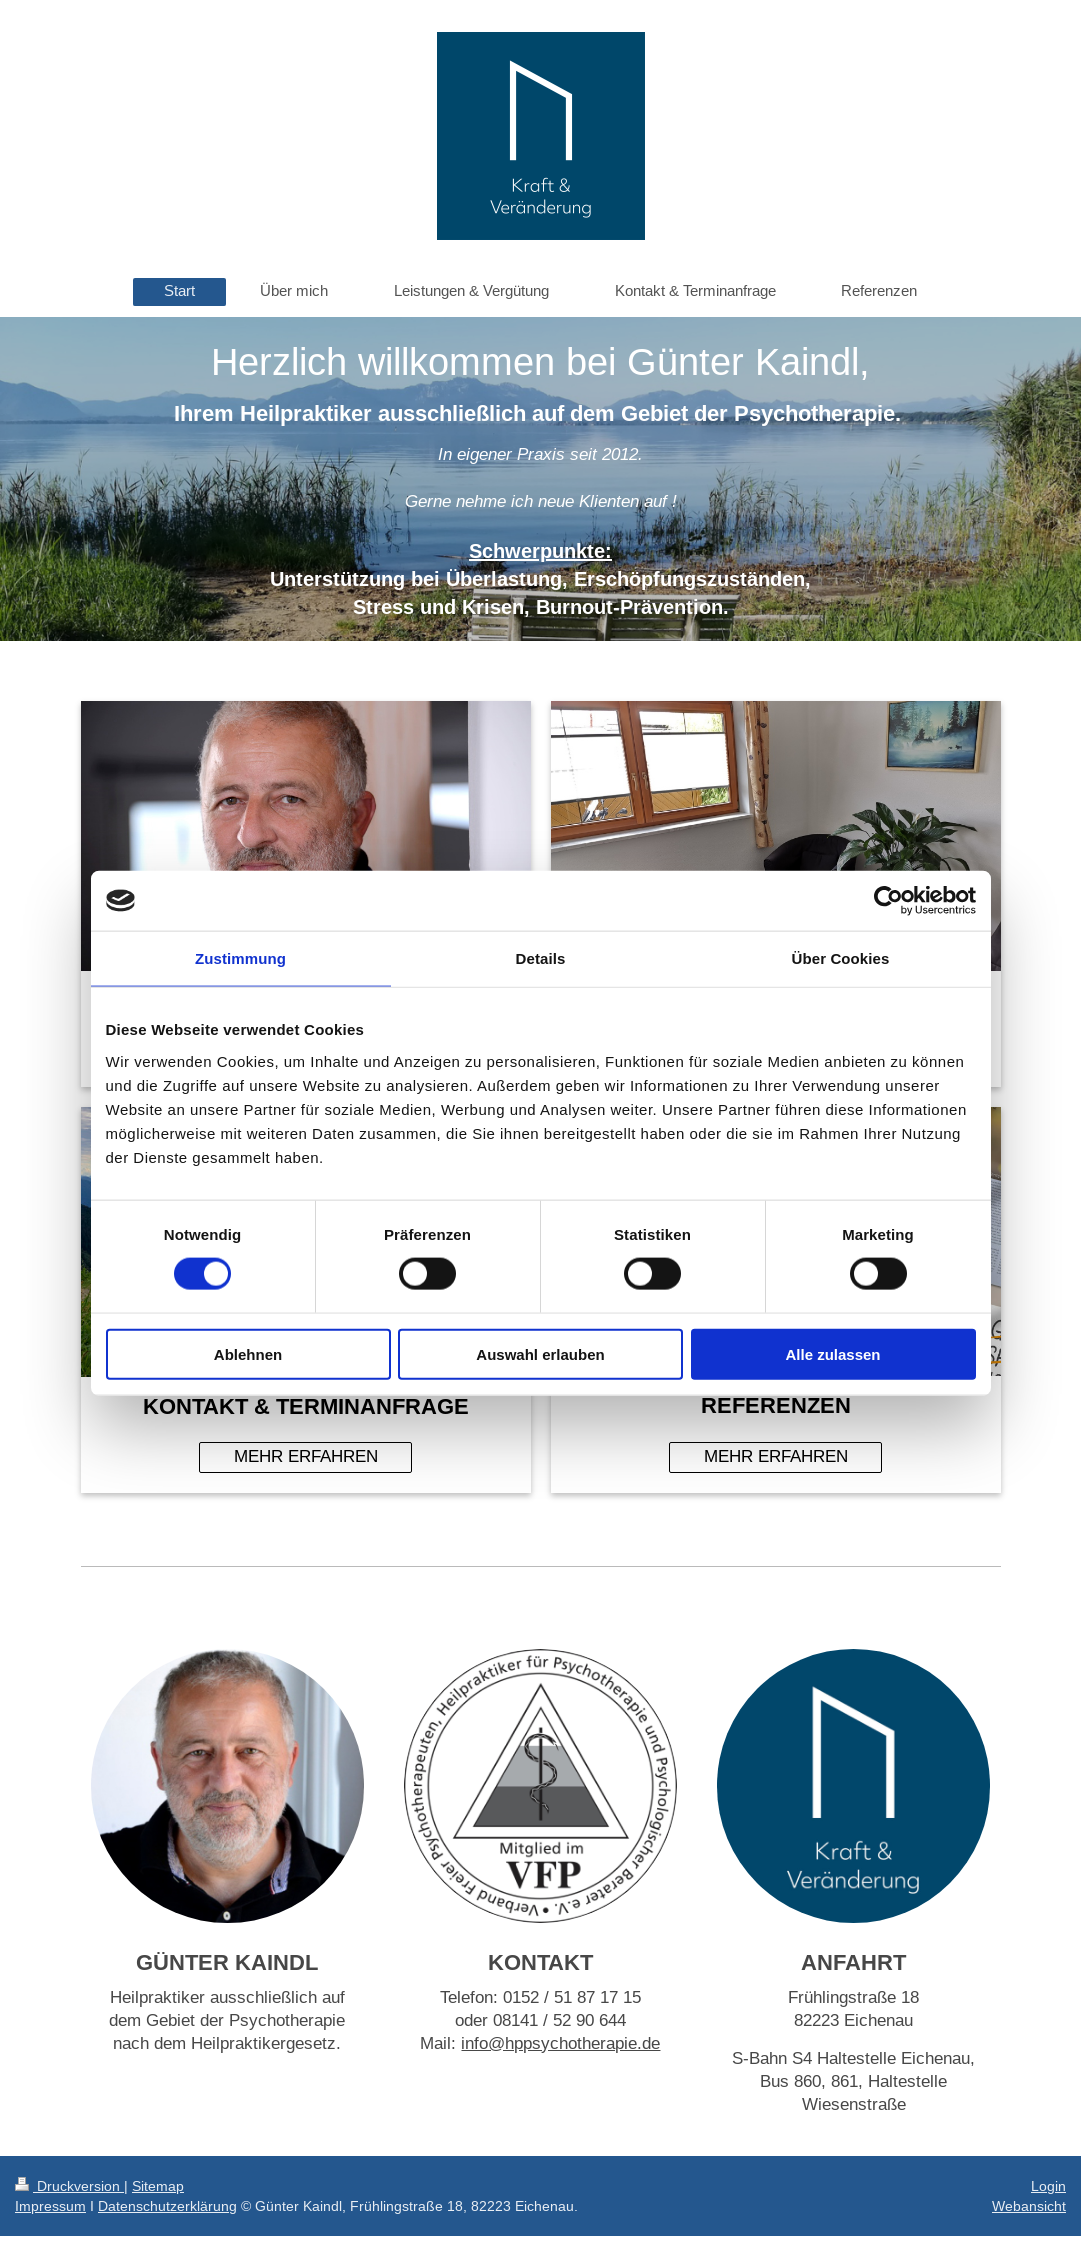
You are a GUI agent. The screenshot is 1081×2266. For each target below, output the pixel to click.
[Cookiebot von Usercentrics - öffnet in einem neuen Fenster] (888, 901)
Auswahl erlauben (540, 1353)
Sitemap (158, 2186)
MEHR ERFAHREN (306, 1456)
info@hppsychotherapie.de (560, 2043)
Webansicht (1029, 2206)
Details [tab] (541, 958)
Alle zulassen (832, 1353)
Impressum (50, 2206)
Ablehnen (248, 1353)
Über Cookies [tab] (841, 958)
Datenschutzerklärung (167, 2206)
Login (1048, 2186)
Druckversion (69, 2186)
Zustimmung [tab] (240, 958)
